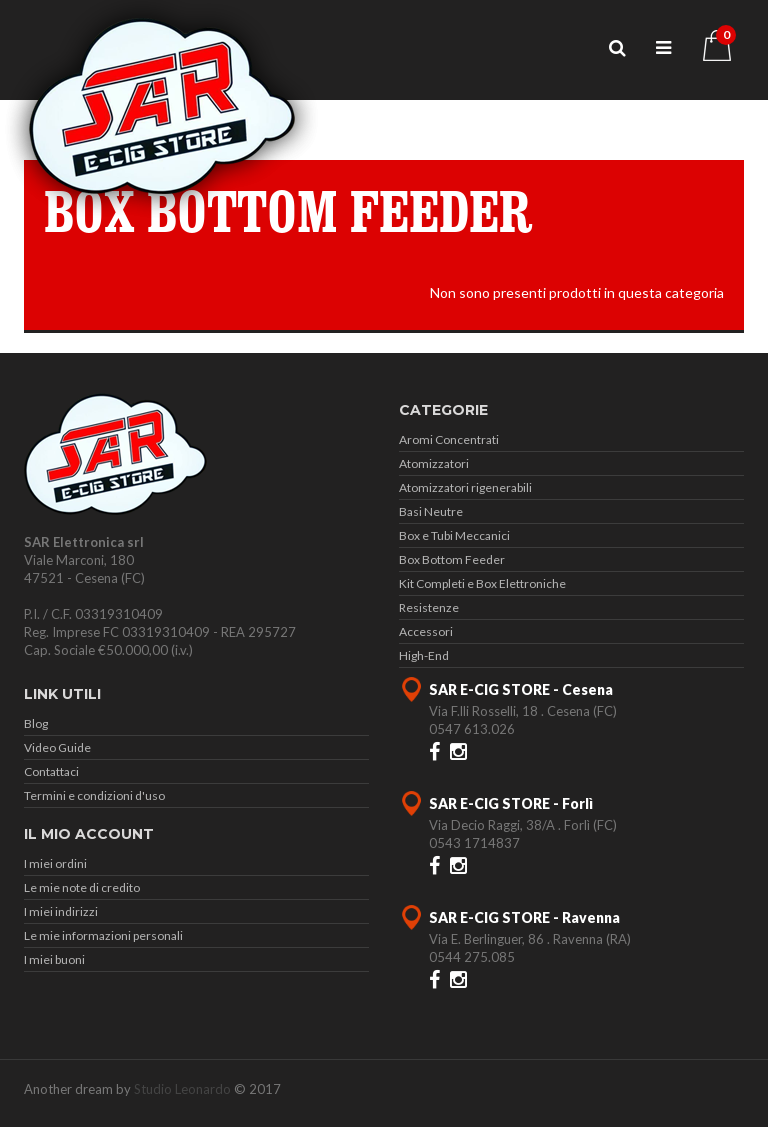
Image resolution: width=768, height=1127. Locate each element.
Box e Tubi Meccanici (454, 535)
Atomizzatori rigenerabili (465, 487)
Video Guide (57, 747)
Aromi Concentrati (449, 439)
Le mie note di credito (82, 887)
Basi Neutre (431, 511)
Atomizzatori (434, 463)
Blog (36, 723)
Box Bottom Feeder (452, 559)
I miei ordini (55, 863)
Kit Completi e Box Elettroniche (482, 583)
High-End (424, 655)
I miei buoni (54, 959)
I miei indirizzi (61, 911)
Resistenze (429, 607)
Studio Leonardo (182, 1089)
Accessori (426, 631)
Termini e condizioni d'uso (94, 795)
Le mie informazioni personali (103, 935)
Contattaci (51, 771)
